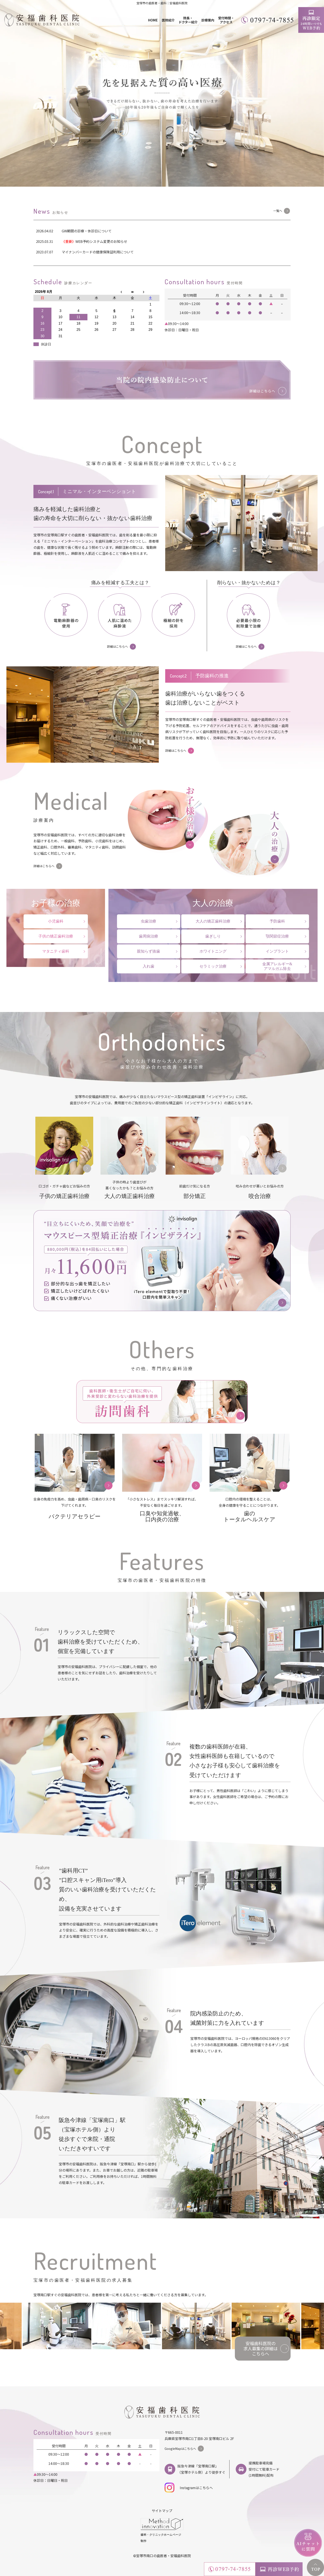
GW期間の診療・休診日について (87, 230)
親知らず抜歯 (148, 951)
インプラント (277, 951)
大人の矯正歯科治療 (213, 921)
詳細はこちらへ (117, 646)
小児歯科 (55, 921)
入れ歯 (148, 966)
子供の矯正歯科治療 (55, 936)
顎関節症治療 (277, 936)
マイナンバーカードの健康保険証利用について (98, 251)
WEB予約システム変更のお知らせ (94, 241)
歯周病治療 (148, 936)
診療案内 (207, 20)
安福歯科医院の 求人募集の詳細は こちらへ (260, 2348)
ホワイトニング (213, 951)
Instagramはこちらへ (189, 2488)
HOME (153, 20)
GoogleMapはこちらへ (180, 2448)
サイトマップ (162, 2510)
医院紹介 (168, 20)
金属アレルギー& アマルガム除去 (277, 966)
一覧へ (277, 211)
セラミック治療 (213, 966)
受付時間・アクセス (226, 19)
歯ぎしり (213, 936)
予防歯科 (277, 921)
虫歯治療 (148, 921)
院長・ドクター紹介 (188, 19)
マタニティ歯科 (55, 951)
